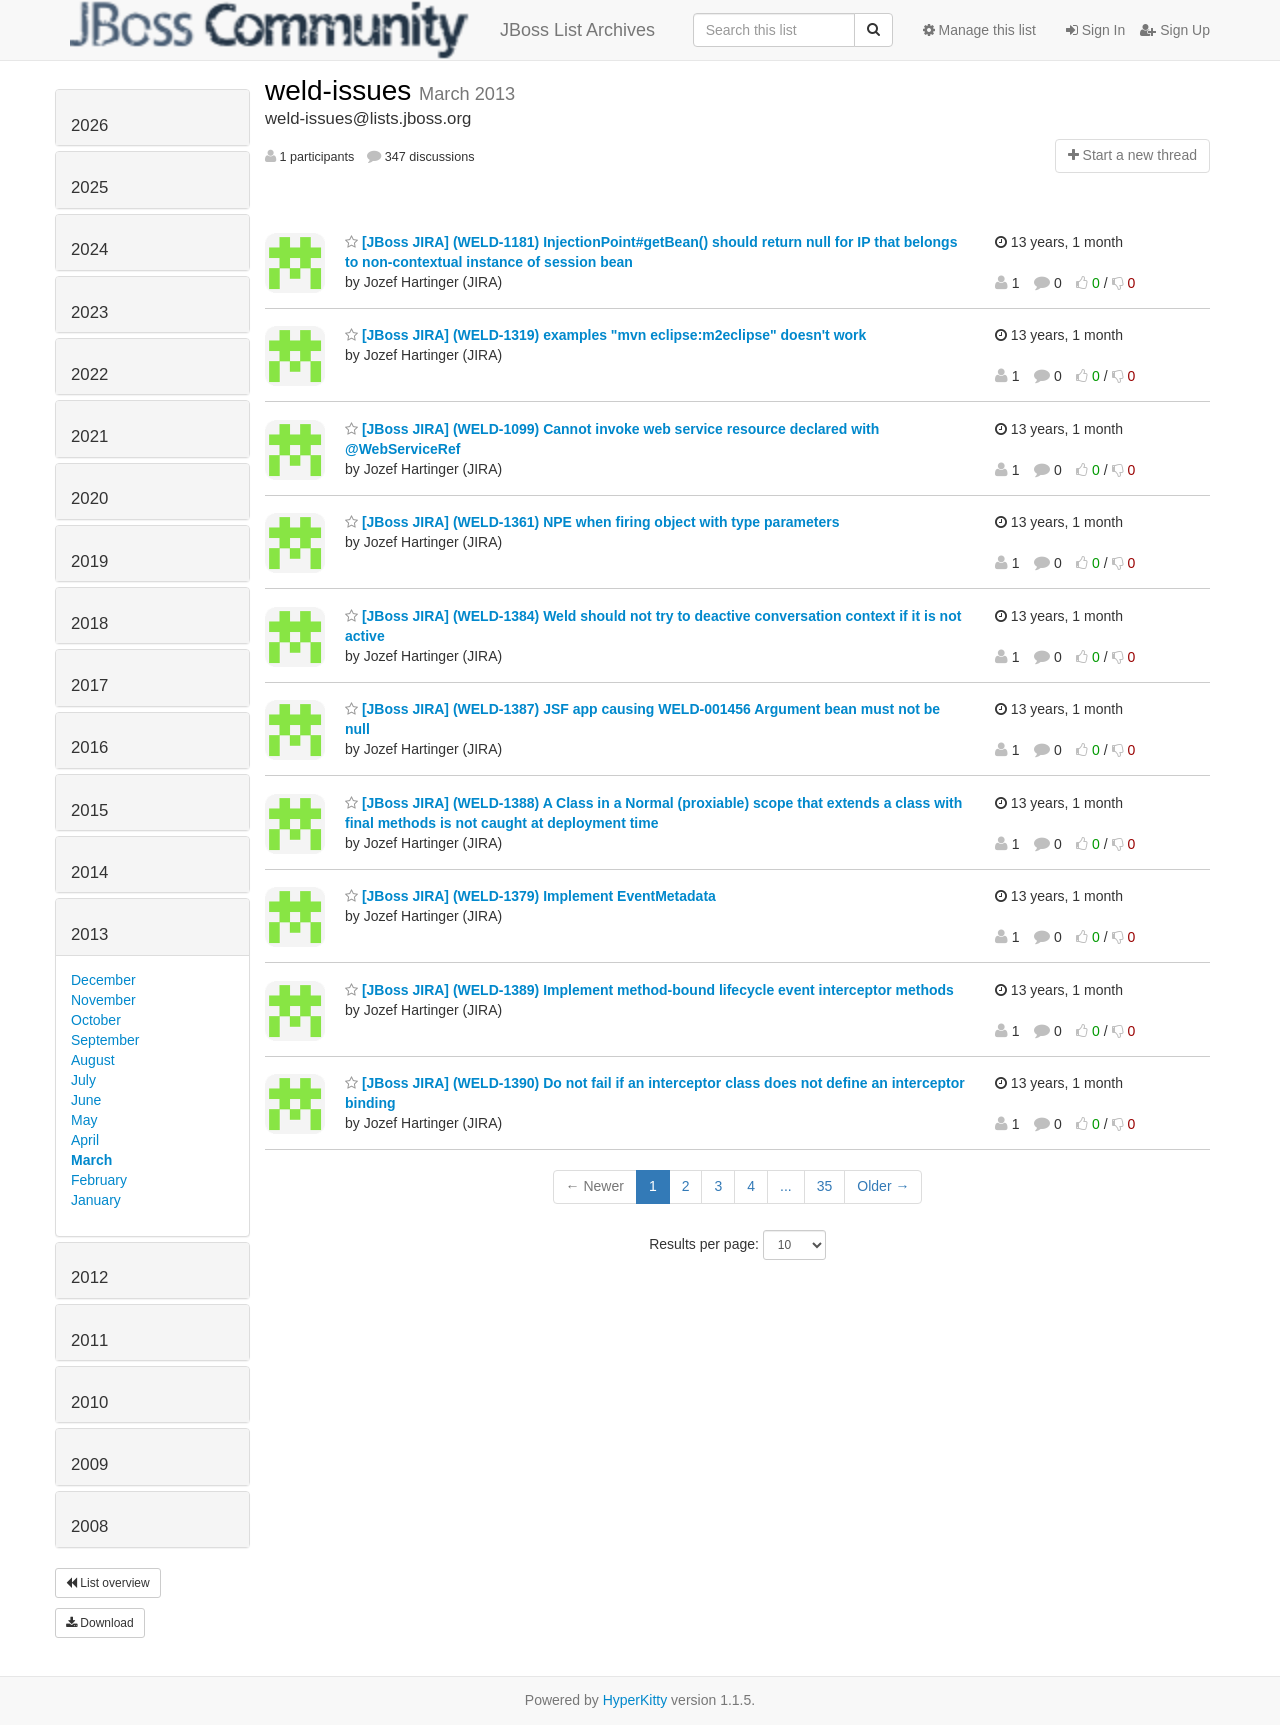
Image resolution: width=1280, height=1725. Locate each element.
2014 (89, 872)
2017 (89, 685)
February (99, 1180)
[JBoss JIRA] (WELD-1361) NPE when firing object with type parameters (592, 522)
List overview (108, 1583)
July (83, 1080)
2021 (89, 436)
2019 (89, 561)
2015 (89, 810)
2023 (89, 312)
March (91, 1160)
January (96, 1200)
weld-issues (342, 90)
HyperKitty (635, 1700)
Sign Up (1175, 30)
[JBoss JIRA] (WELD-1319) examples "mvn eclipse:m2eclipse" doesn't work (605, 335)
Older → (883, 1186)
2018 (89, 623)
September (105, 1040)
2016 (89, 747)
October (96, 1020)
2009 (89, 1464)
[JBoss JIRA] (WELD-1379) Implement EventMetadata (530, 896)
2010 (89, 1402)
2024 (89, 249)
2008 (89, 1526)
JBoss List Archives (362, 30)
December (103, 980)
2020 (89, 498)
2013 (89, 934)
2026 (89, 125)
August (93, 1060)
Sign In (1095, 30)
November (103, 1000)
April (85, 1140)
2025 (89, 187)
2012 (89, 1277)
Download (100, 1623)
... (786, 1186)
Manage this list (979, 30)
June (86, 1100)
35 (825, 1186)
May (84, 1120)
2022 (89, 374)
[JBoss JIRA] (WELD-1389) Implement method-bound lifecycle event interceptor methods (649, 990)
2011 (89, 1340)
